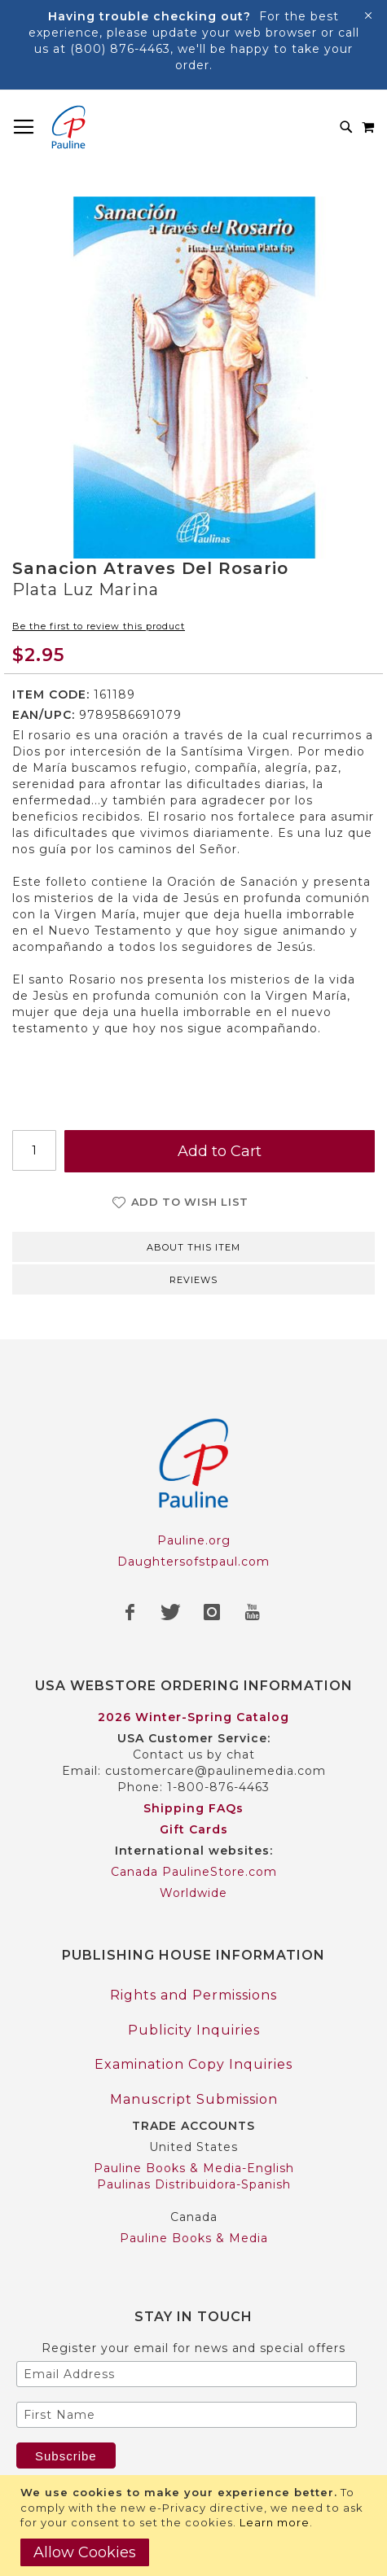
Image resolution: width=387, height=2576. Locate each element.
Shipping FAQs (193, 1808)
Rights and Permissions (193, 1995)
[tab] (193, 1245)
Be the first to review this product (98, 626)
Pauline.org (194, 1540)
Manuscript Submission (194, 2099)
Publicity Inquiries (194, 2030)
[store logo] (68, 127)
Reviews (193, 1280)
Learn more (275, 2522)
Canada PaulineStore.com (194, 1871)
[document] (195, 2525)
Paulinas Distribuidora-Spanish (194, 2184)
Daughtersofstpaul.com (193, 1561)
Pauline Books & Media (194, 2238)
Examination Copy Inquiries (193, 2064)
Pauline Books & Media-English (194, 2168)
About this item (193, 1247)
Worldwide (193, 1893)
